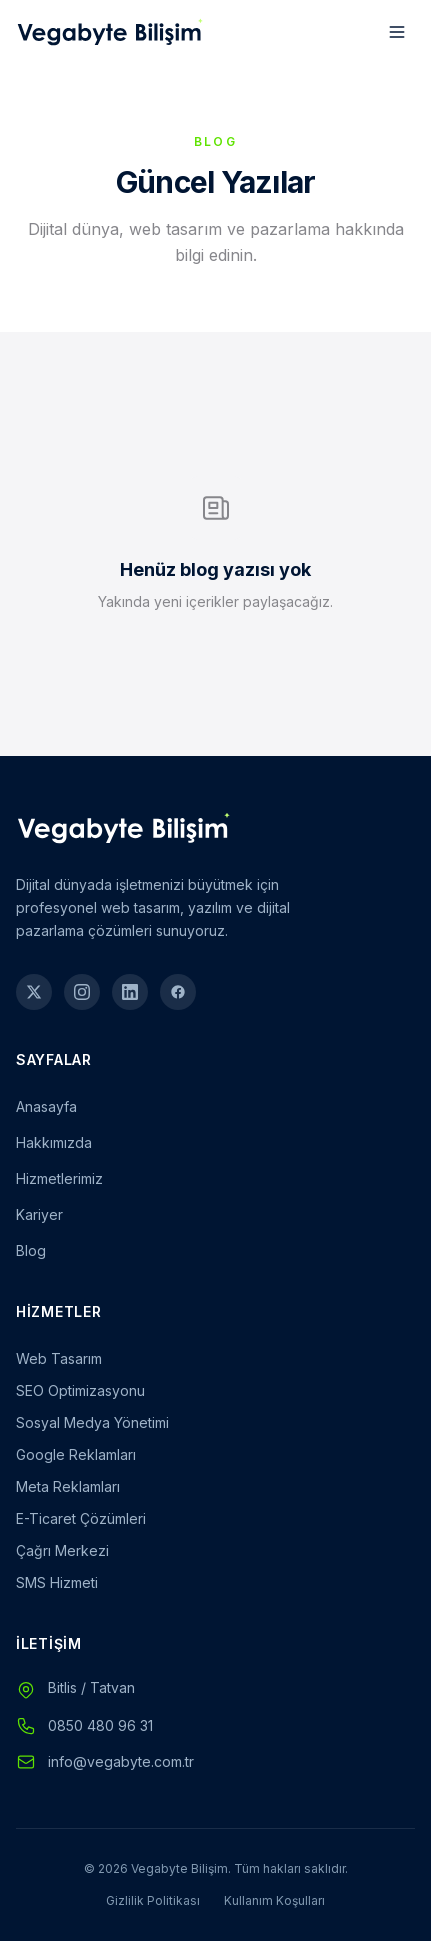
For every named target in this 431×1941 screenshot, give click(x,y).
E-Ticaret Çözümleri (81, 1518)
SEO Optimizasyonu (80, 1390)
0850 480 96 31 (100, 1725)
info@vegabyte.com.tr (121, 1761)
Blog (31, 1250)
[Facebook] (178, 992)
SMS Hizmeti (57, 1582)
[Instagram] (82, 992)
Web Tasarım (59, 1358)
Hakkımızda (54, 1142)
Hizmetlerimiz (59, 1178)
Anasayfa (46, 1106)
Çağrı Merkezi (62, 1550)
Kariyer (39, 1214)
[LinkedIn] (130, 992)
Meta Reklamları (68, 1486)
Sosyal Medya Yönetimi (92, 1422)
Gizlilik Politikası (153, 1900)
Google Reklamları (76, 1454)
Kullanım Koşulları (274, 1900)
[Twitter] (34, 992)
